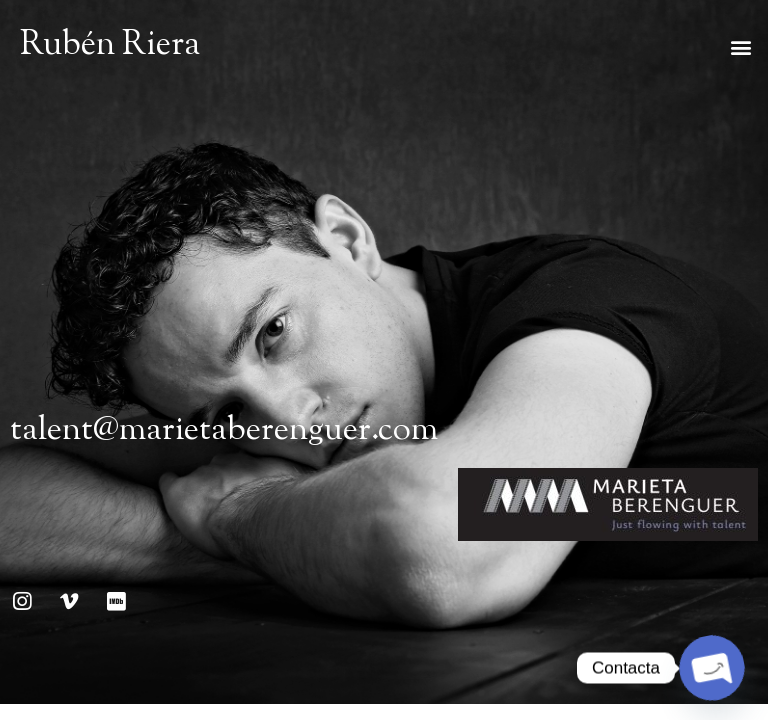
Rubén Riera (110, 46)
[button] (741, 47)
